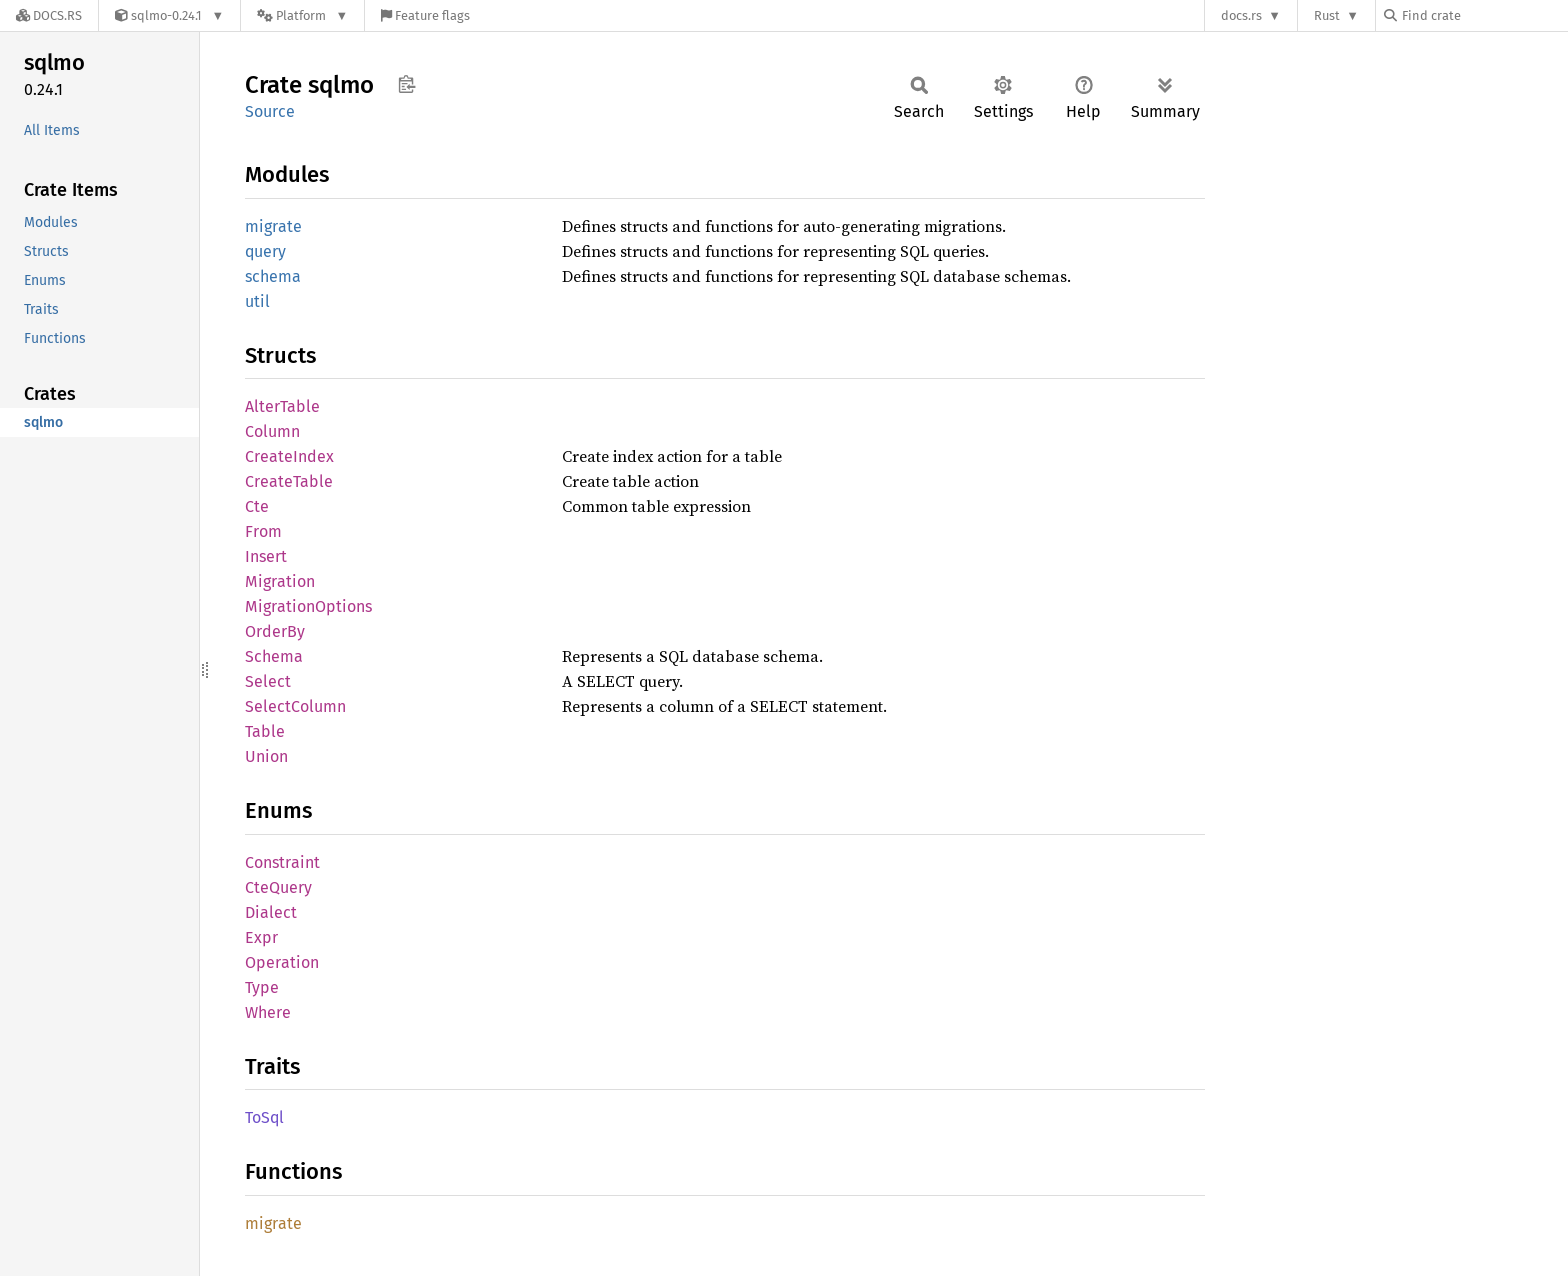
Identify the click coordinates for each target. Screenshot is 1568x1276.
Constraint (282, 862)
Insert (266, 556)
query (265, 251)
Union (266, 756)
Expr (261, 937)
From (263, 531)
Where (268, 1012)
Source (270, 111)
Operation (282, 962)
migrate (273, 226)
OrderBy (275, 631)
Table (265, 731)
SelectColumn (295, 706)
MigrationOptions (308, 606)
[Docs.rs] (49, 15)
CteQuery (278, 887)
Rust (1327, 15)
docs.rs (1241, 15)
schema (273, 276)
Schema (274, 656)
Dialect (271, 912)
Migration (280, 581)
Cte (257, 506)
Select (268, 681)
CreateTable (289, 481)
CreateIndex (289, 456)
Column (272, 431)
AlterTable (282, 406)
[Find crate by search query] (1484, 15)
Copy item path (406, 84)
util (257, 301)
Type (262, 987)
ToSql (264, 1117)
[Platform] (302, 15)
